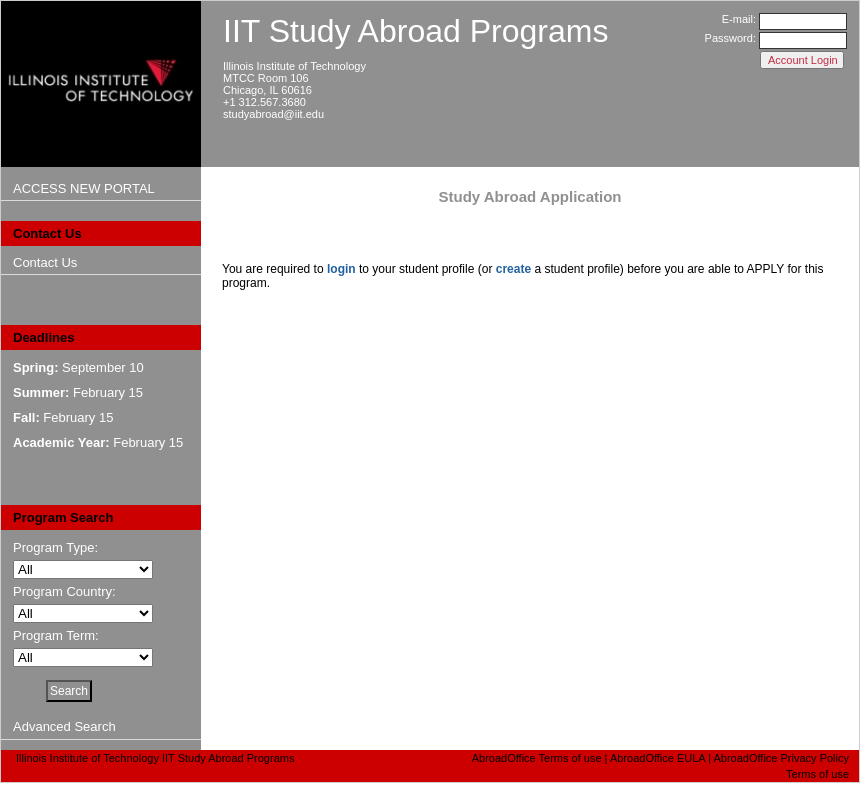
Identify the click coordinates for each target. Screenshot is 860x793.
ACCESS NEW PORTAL (84, 188)
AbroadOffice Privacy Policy (781, 758)
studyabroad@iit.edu (273, 114)
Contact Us (45, 262)
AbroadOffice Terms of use (537, 758)
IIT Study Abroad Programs (415, 31)
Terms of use (817, 774)
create (513, 269)
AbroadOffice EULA (657, 758)
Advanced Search (64, 726)
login (341, 269)
